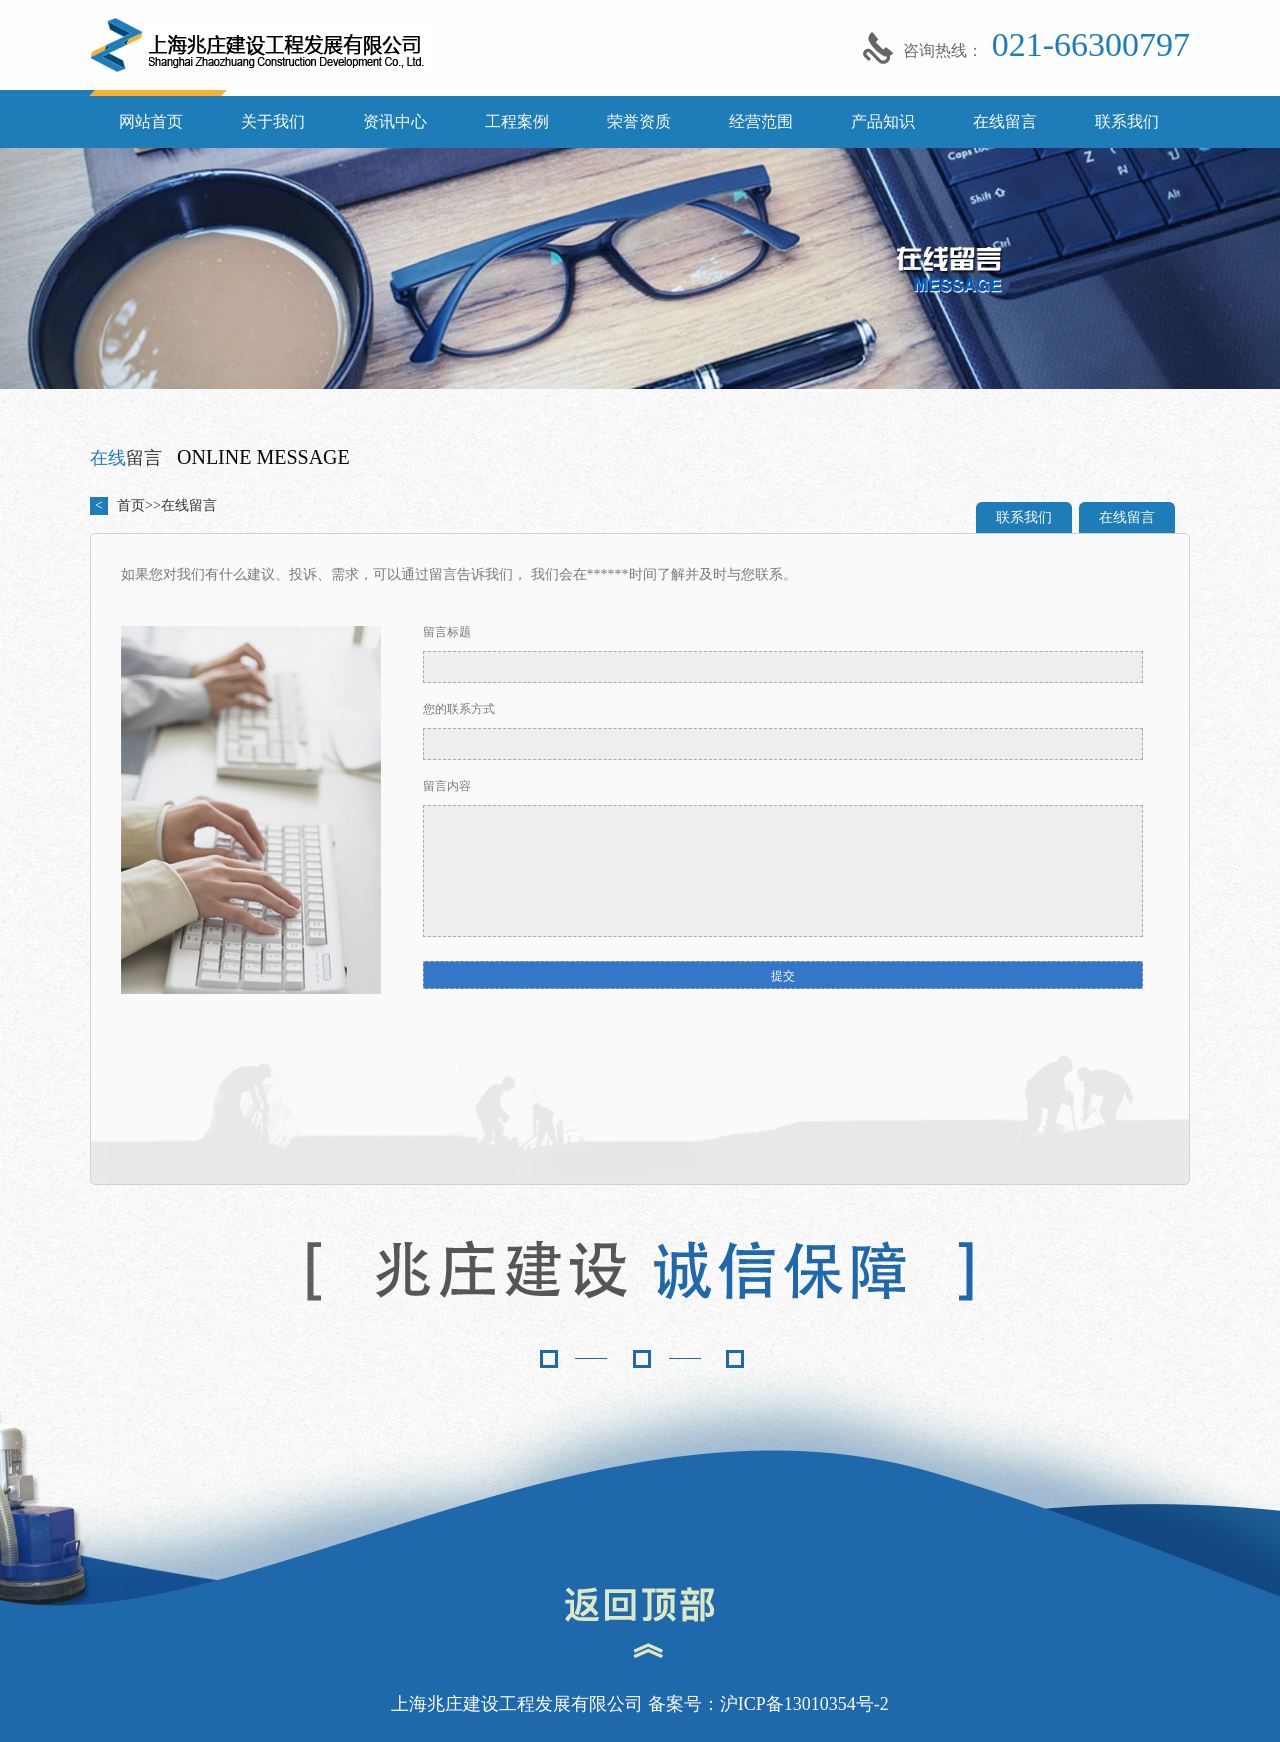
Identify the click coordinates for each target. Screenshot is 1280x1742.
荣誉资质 (639, 121)
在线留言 (1005, 121)
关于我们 (273, 121)
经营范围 (761, 121)
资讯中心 (395, 121)
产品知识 (883, 121)
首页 (131, 505)
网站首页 (151, 121)
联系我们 (1127, 121)
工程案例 (517, 121)
